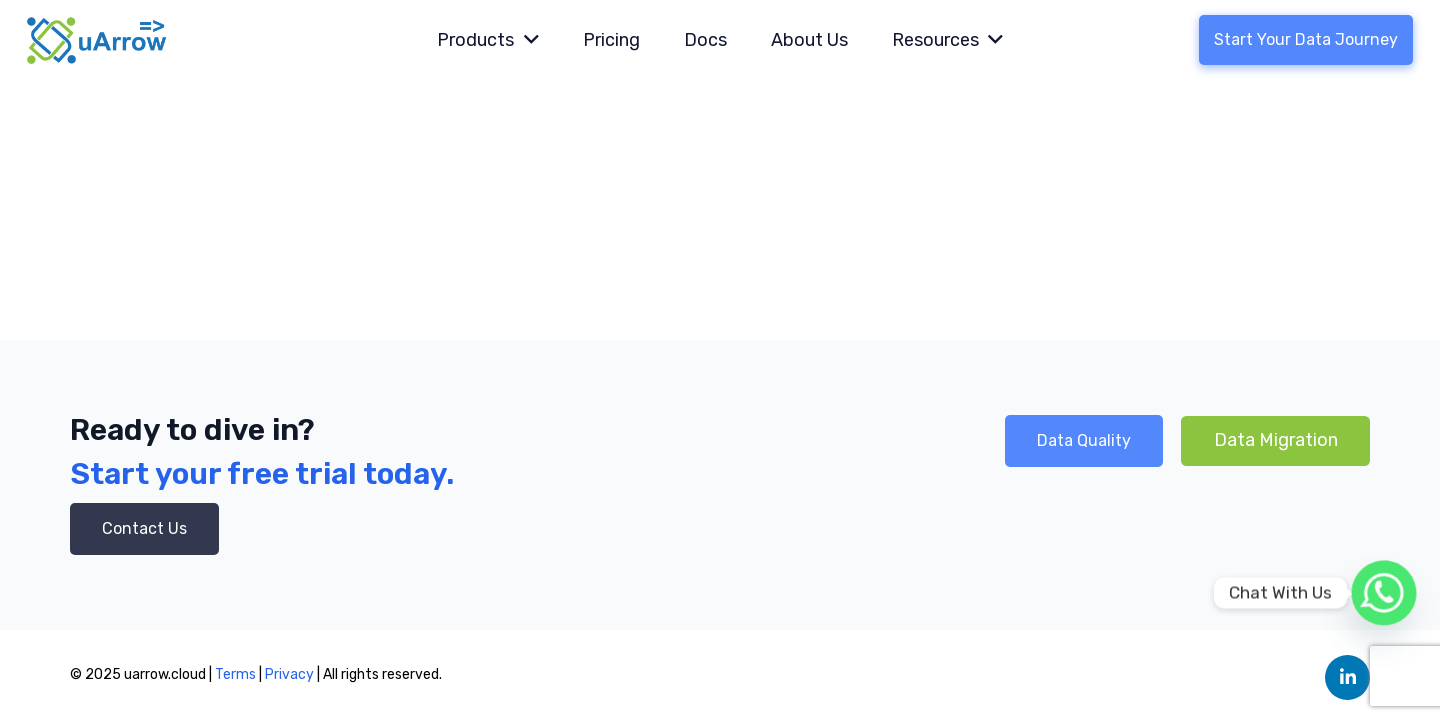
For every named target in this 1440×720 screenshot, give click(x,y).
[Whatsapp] (1384, 593)
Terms (235, 674)
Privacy (291, 674)
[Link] (97, 40)
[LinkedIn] (1347, 677)
